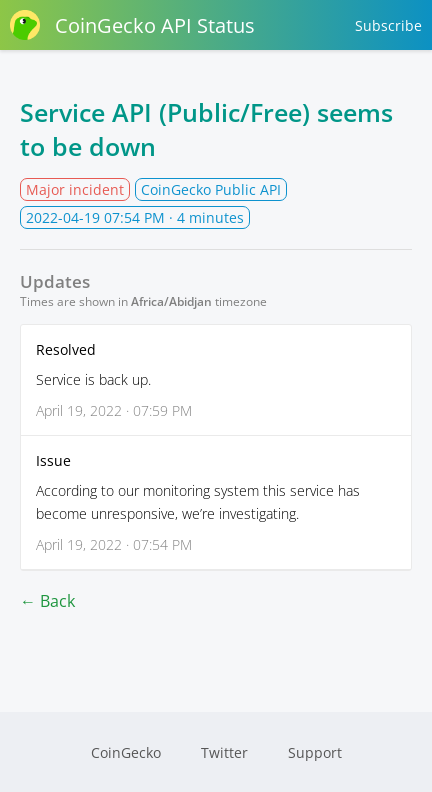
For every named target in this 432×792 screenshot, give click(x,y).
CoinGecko (126, 752)
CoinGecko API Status (132, 25)
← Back (47, 601)
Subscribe (388, 25)
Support (315, 752)
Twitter (224, 752)
